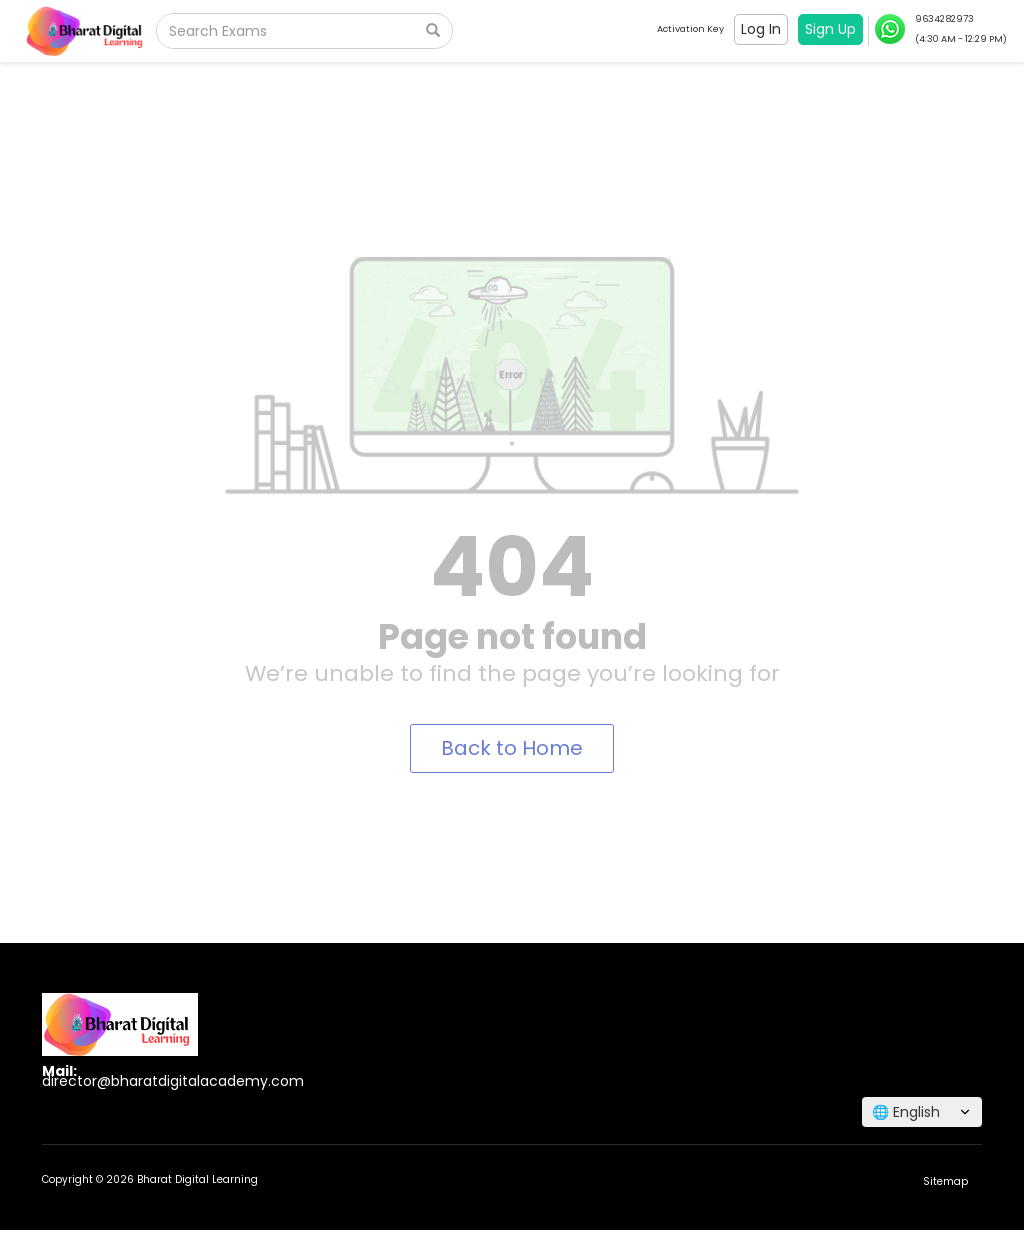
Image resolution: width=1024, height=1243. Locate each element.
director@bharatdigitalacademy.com (173, 1081)
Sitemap (945, 1181)
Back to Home (512, 748)
